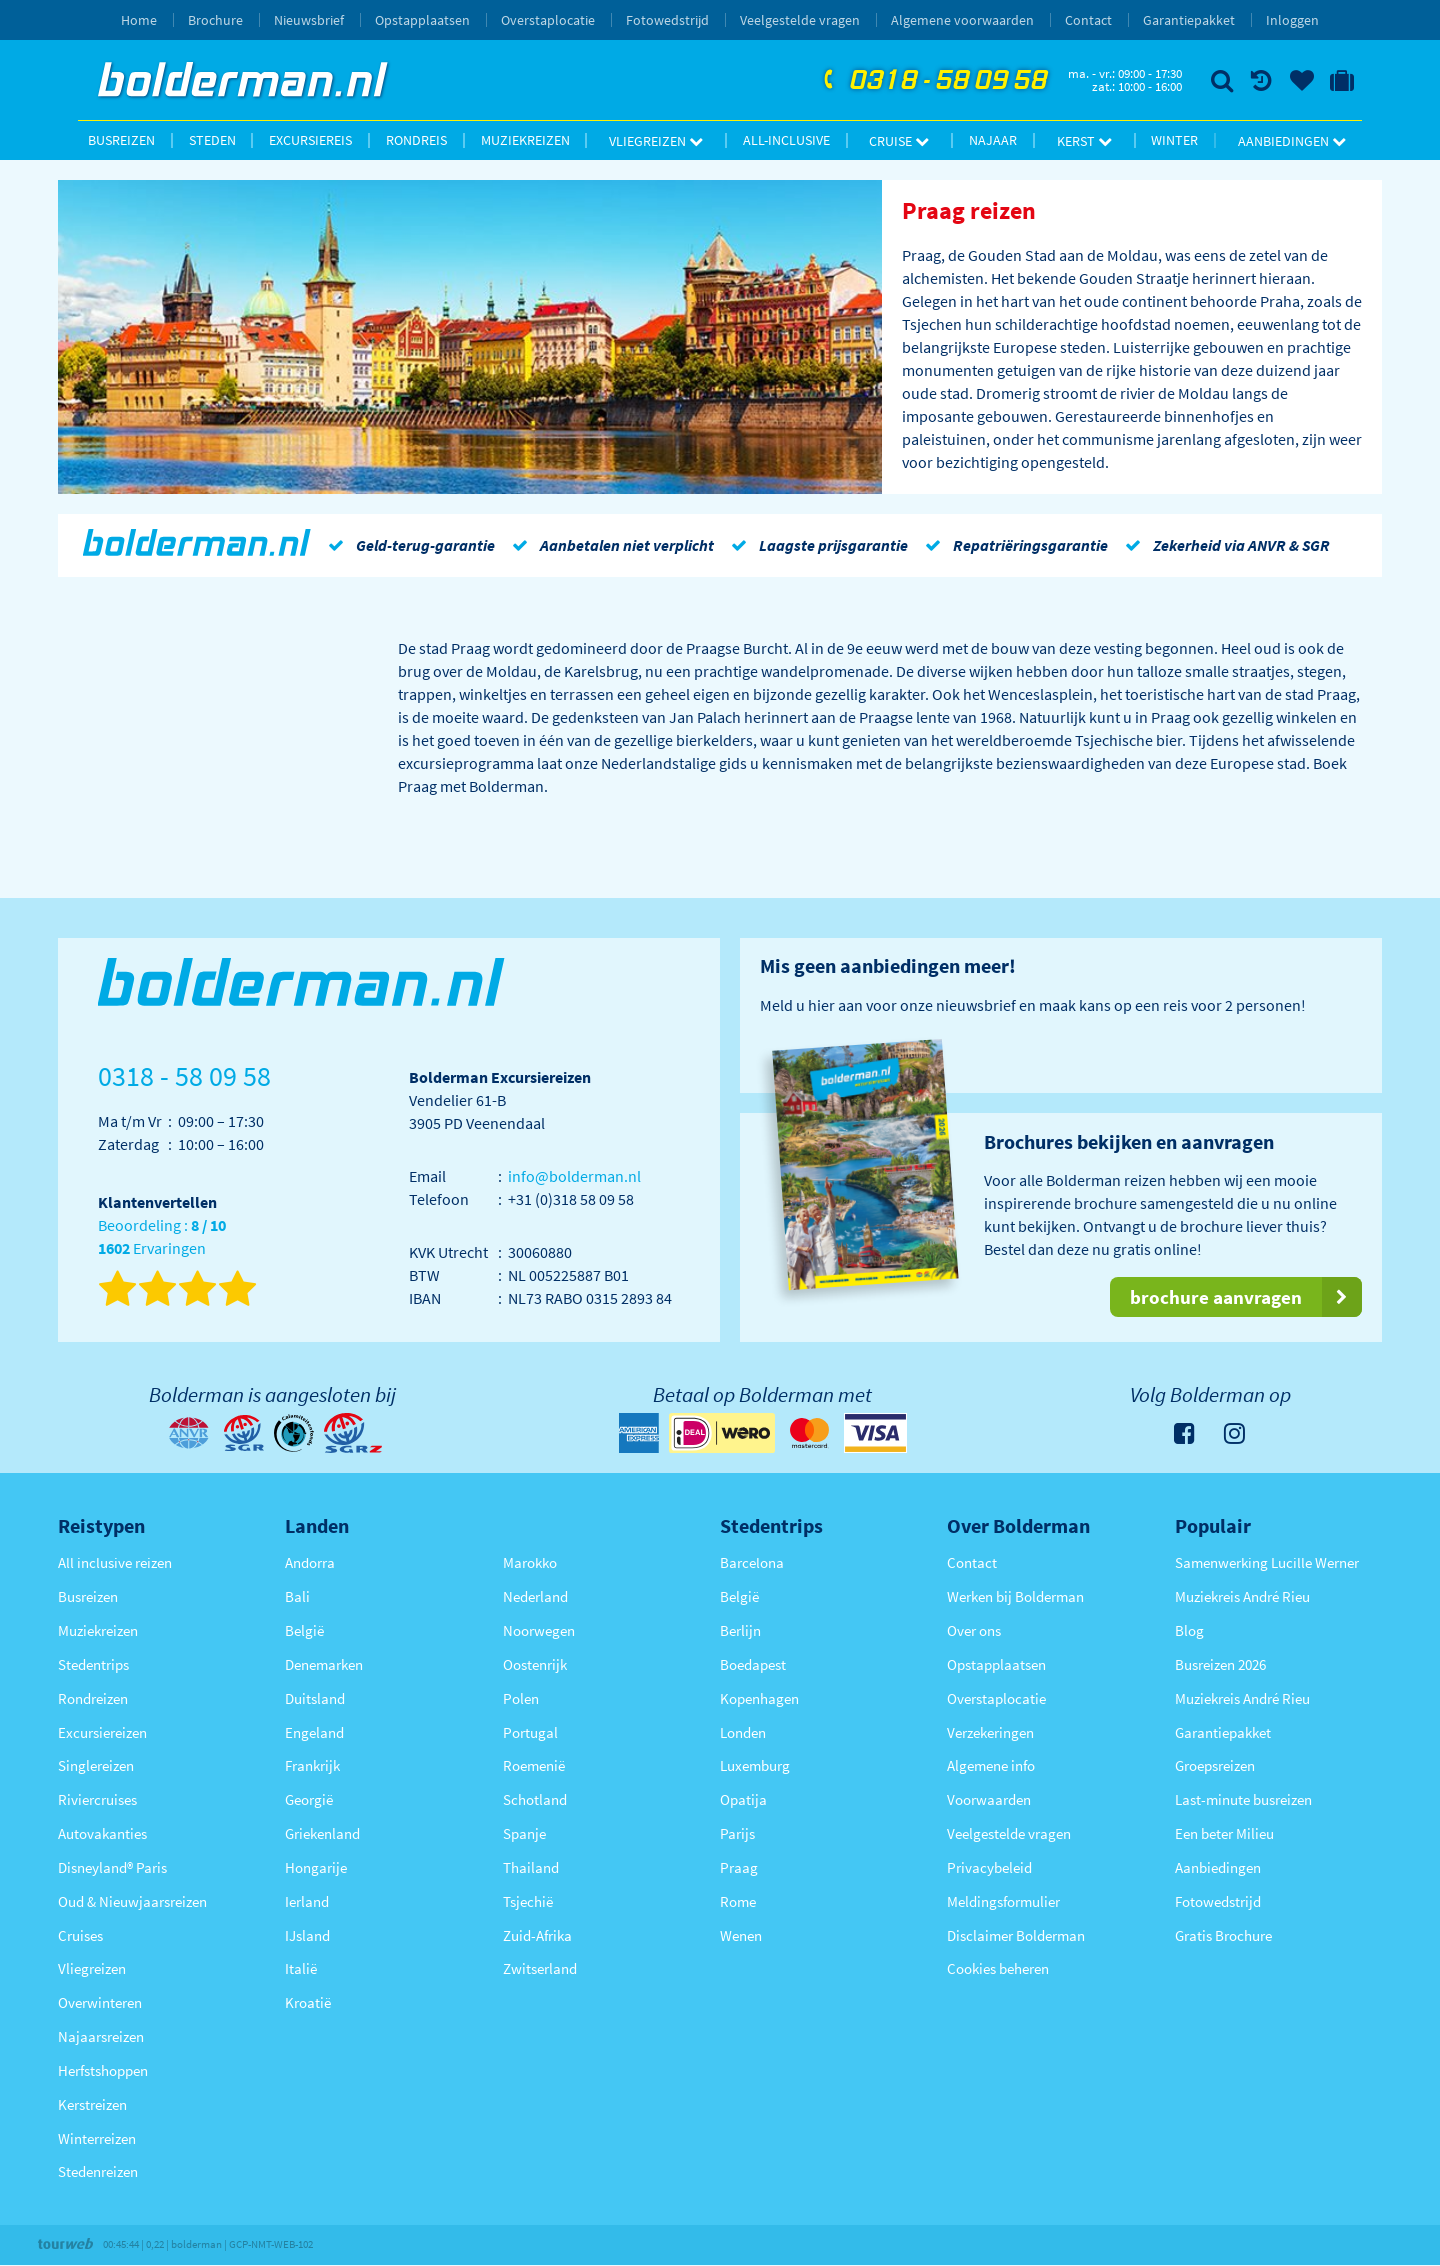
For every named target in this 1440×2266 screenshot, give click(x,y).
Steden (212, 140)
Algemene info (991, 1765)
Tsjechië (528, 1901)
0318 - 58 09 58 (933, 81)
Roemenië (534, 1765)
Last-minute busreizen (1243, 1799)
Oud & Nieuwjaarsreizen (132, 1901)
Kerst (1084, 141)
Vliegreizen (656, 141)
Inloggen (1292, 20)
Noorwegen (539, 1630)
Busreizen (121, 140)
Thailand (531, 1867)
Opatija (743, 1799)
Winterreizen (97, 2138)
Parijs (737, 1833)
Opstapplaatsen (422, 20)
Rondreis (416, 140)
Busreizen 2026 (1220, 1664)
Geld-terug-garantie (408, 545)
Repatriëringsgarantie (1013, 545)
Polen (521, 1698)
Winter (1174, 140)
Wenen (741, 1935)
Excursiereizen (102, 1732)
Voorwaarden (989, 1799)
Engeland (314, 1732)
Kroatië (308, 2002)
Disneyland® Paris (112, 1867)
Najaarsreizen (101, 2036)
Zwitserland (540, 1968)
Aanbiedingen (1292, 141)
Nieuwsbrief (309, 20)
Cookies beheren (998, 1968)
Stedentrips (93, 1664)
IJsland (307, 1935)
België (304, 1630)
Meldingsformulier (1003, 1901)
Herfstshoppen (103, 2070)
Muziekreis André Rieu (1242, 1596)
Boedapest (753, 1664)
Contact (1088, 20)
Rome (738, 1901)
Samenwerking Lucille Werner (1267, 1562)
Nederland (535, 1596)
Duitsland (315, 1698)
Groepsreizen (1215, 1765)
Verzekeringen (990, 1732)
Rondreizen (93, 1698)
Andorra (310, 1562)
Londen (743, 1732)
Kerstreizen (92, 2104)
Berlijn (740, 1630)
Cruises (80, 1935)
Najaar (993, 140)
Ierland (307, 1901)
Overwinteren (100, 2002)
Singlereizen (96, 1765)
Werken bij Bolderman (1015, 1596)
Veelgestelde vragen (800, 20)
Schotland (535, 1799)
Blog (1189, 1630)
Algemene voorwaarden (962, 20)
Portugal (530, 1732)
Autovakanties (102, 1833)
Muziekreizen (525, 140)
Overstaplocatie (548, 20)
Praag (739, 1867)
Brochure (215, 20)
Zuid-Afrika (537, 1935)
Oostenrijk (535, 1664)
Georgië (309, 1799)
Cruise (899, 141)
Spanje (524, 1833)
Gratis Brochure (1223, 1935)
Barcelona (752, 1562)
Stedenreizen (98, 2171)
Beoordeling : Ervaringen (162, 1237)
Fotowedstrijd (667, 20)
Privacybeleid (989, 1867)
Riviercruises (97, 1799)
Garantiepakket (1189, 20)
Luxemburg (755, 1765)
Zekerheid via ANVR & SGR (1224, 545)
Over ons (974, 1630)
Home (139, 20)
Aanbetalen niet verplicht (609, 545)
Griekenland (322, 1833)
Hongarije (316, 1867)
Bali (297, 1596)
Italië (301, 1968)
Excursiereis (310, 140)
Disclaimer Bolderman (1016, 1935)
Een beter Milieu (1224, 1833)
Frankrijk (312, 1765)
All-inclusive (786, 140)
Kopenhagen (759, 1698)
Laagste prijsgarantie (816, 545)
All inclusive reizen (115, 1562)
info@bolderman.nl (574, 1176)
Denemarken (324, 1664)
